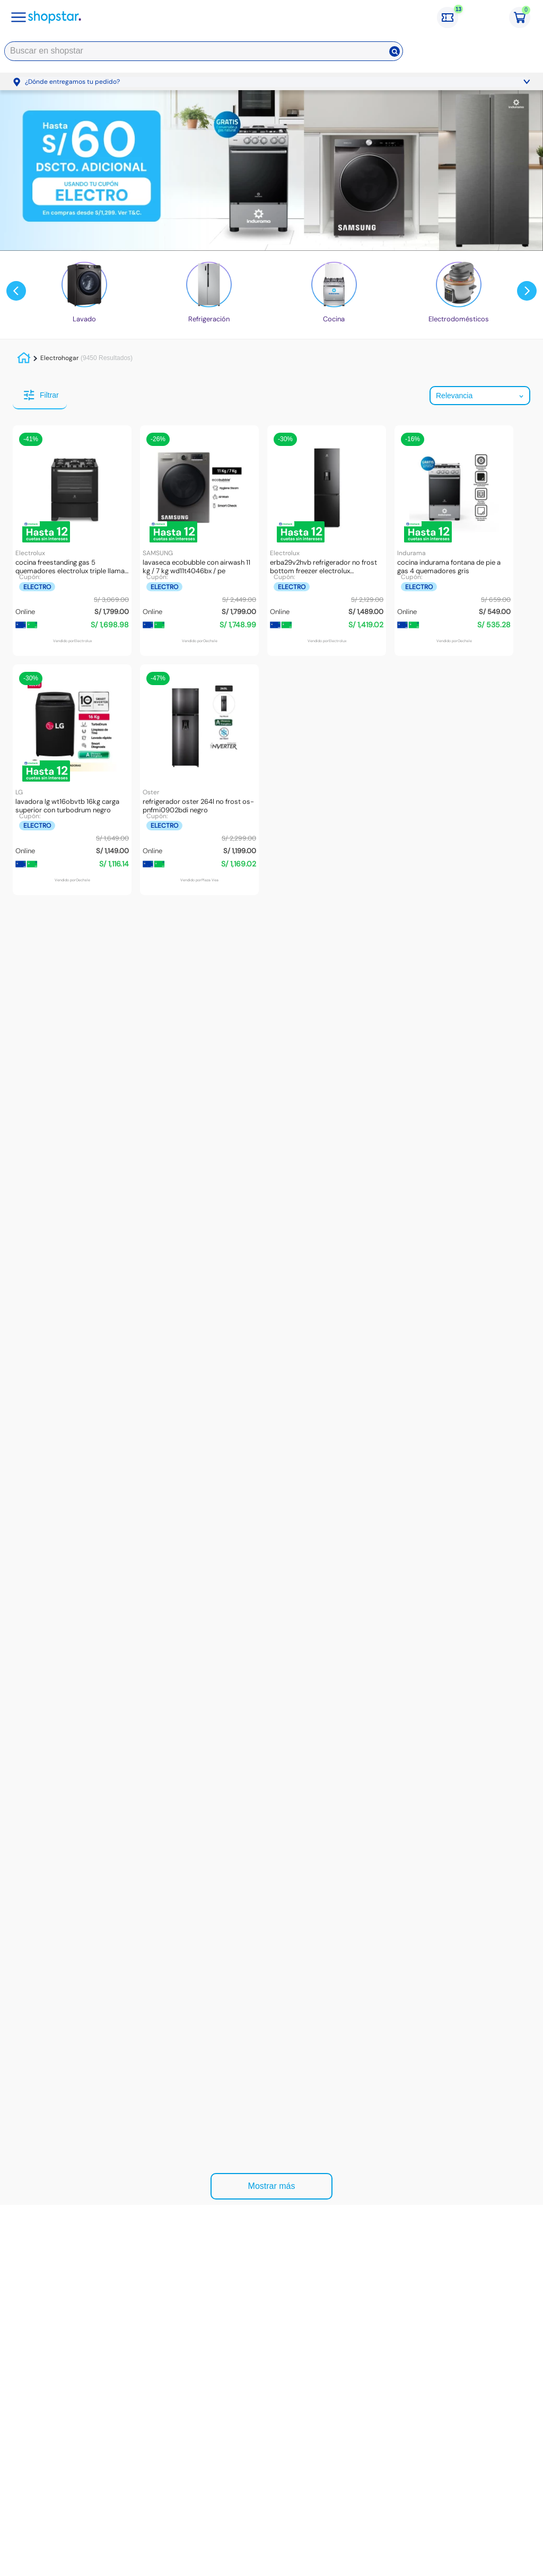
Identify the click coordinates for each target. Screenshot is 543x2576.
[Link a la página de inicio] (25, 358)
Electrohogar (59, 358)
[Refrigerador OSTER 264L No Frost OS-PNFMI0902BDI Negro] (199, 779)
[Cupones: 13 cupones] (453, 17)
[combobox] (203, 53)
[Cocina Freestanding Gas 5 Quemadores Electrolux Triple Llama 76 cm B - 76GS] (72, 540)
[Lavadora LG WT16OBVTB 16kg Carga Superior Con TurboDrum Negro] (72, 779)
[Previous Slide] (16, 291)
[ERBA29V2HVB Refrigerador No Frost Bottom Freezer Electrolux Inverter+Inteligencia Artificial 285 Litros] (326, 540)
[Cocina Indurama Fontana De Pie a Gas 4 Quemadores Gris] (454, 540)
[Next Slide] (527, 291)
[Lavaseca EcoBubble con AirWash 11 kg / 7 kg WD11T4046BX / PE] (199, 540)
